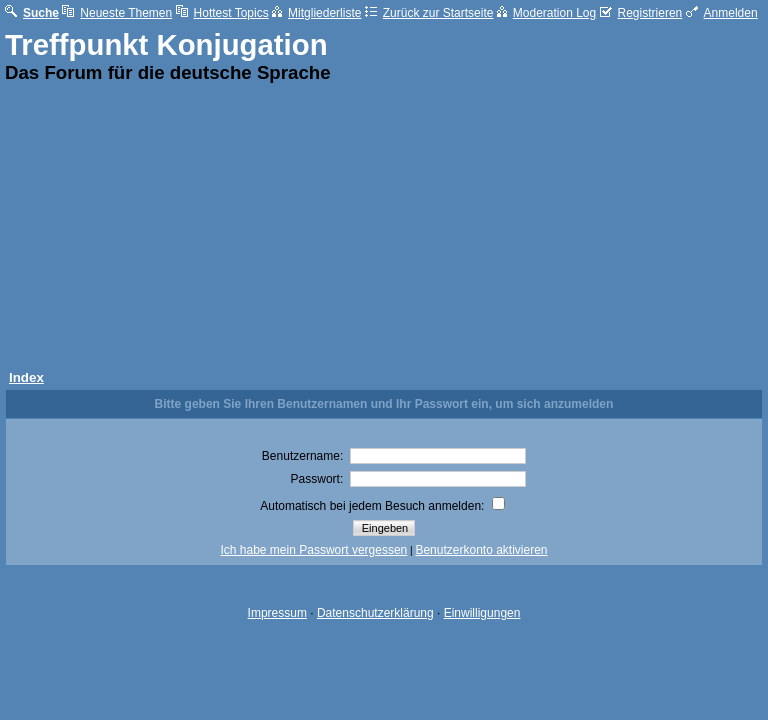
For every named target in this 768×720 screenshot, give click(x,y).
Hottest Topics (222, 13)
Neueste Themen (117, 13)
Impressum (277, 613)
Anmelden (722, 13)
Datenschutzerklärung (375, 613)
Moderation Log (546, 13)
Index (26, 377)
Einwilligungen (482, 613)
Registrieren (641, 13)
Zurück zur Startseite (429, 13)
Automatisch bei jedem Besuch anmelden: (382, 506)
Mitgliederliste (316, 13)
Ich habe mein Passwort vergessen (314, 550)
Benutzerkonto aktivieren (481, 550)
